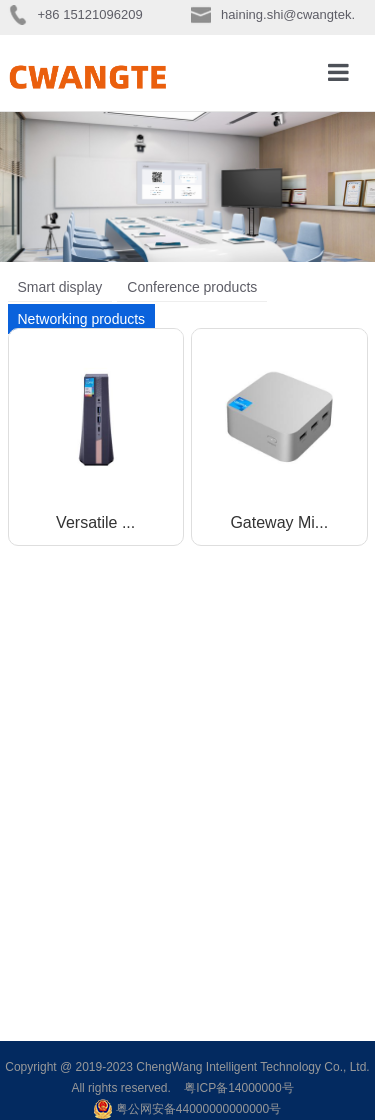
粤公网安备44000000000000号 (187, 1109)
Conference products (192, 287)
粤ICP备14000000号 (238, 1088)
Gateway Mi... (279, 522)
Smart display (60, 287)
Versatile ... (95, 522)
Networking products (82, 319)
